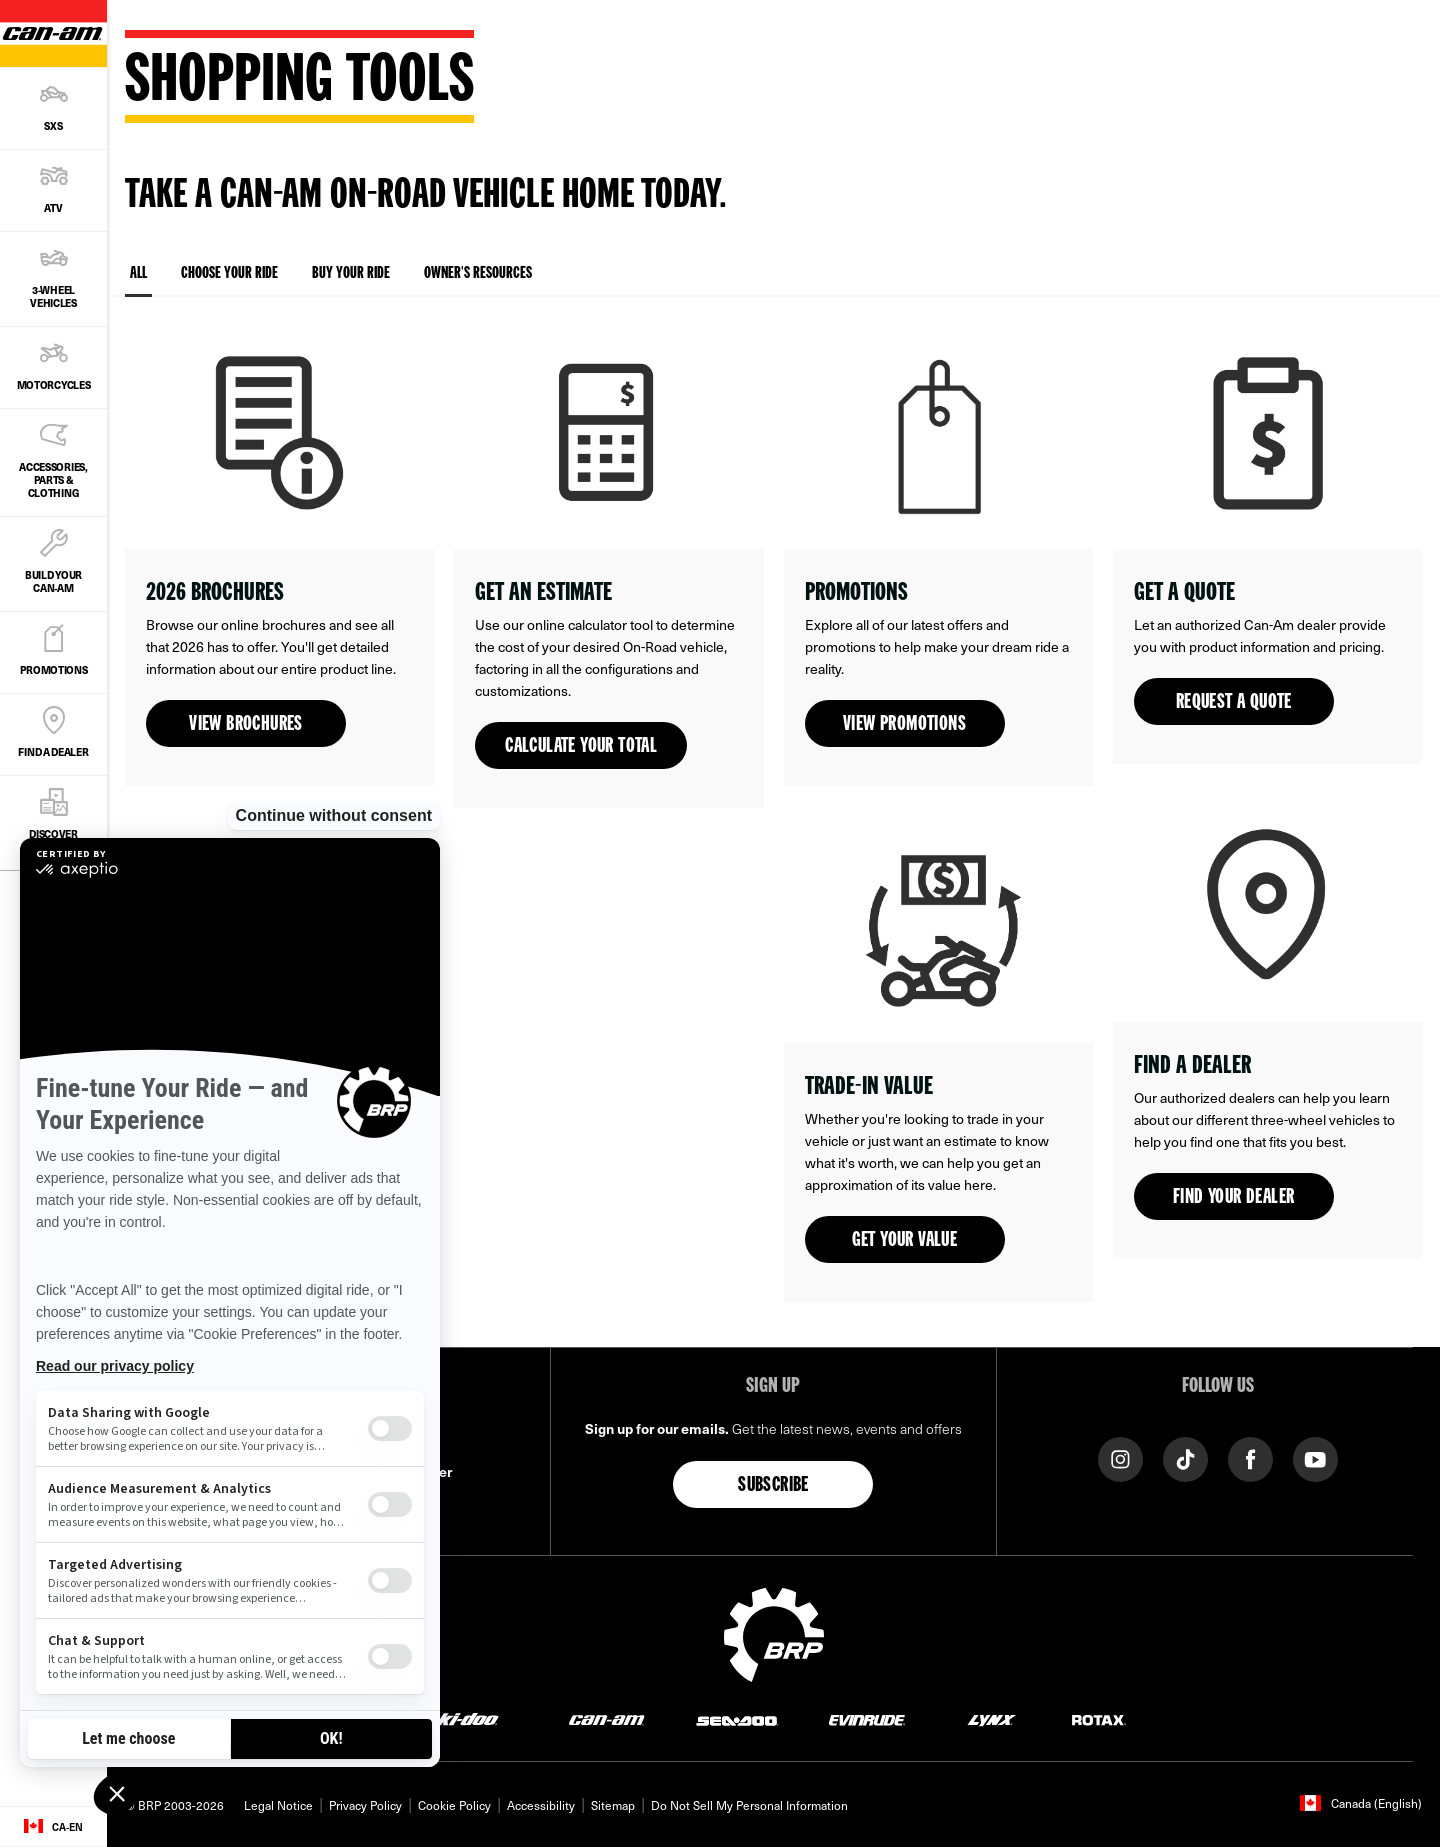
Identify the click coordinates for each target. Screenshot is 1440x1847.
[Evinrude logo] (867, 1718)
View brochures (246, 725)
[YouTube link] (1315, 1457)
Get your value (905, 1241)
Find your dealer (1233, 1198)
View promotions (904, 725)
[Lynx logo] (992, 1718)
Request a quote (1234, 703)
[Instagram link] (1120, 1457)
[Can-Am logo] (606, 1718)
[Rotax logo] (1099, 1718)
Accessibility (541, 1805)
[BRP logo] (774, 1632)
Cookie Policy (454, 1805)
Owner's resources (478, 274)
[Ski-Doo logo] (462, 1718)
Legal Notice (278, 1805)
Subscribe (773, 1486)
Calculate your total (581, 747)
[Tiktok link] (1185, 1457)
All (138, 281)
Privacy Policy (365, 1805)
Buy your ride (351, 274)
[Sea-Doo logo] (736, 1718)
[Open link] (279, 551)
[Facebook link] (1250, 1457)
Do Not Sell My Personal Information (749, 1805)
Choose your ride (229, 274)
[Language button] (53, 1827)
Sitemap (613, 1805)
